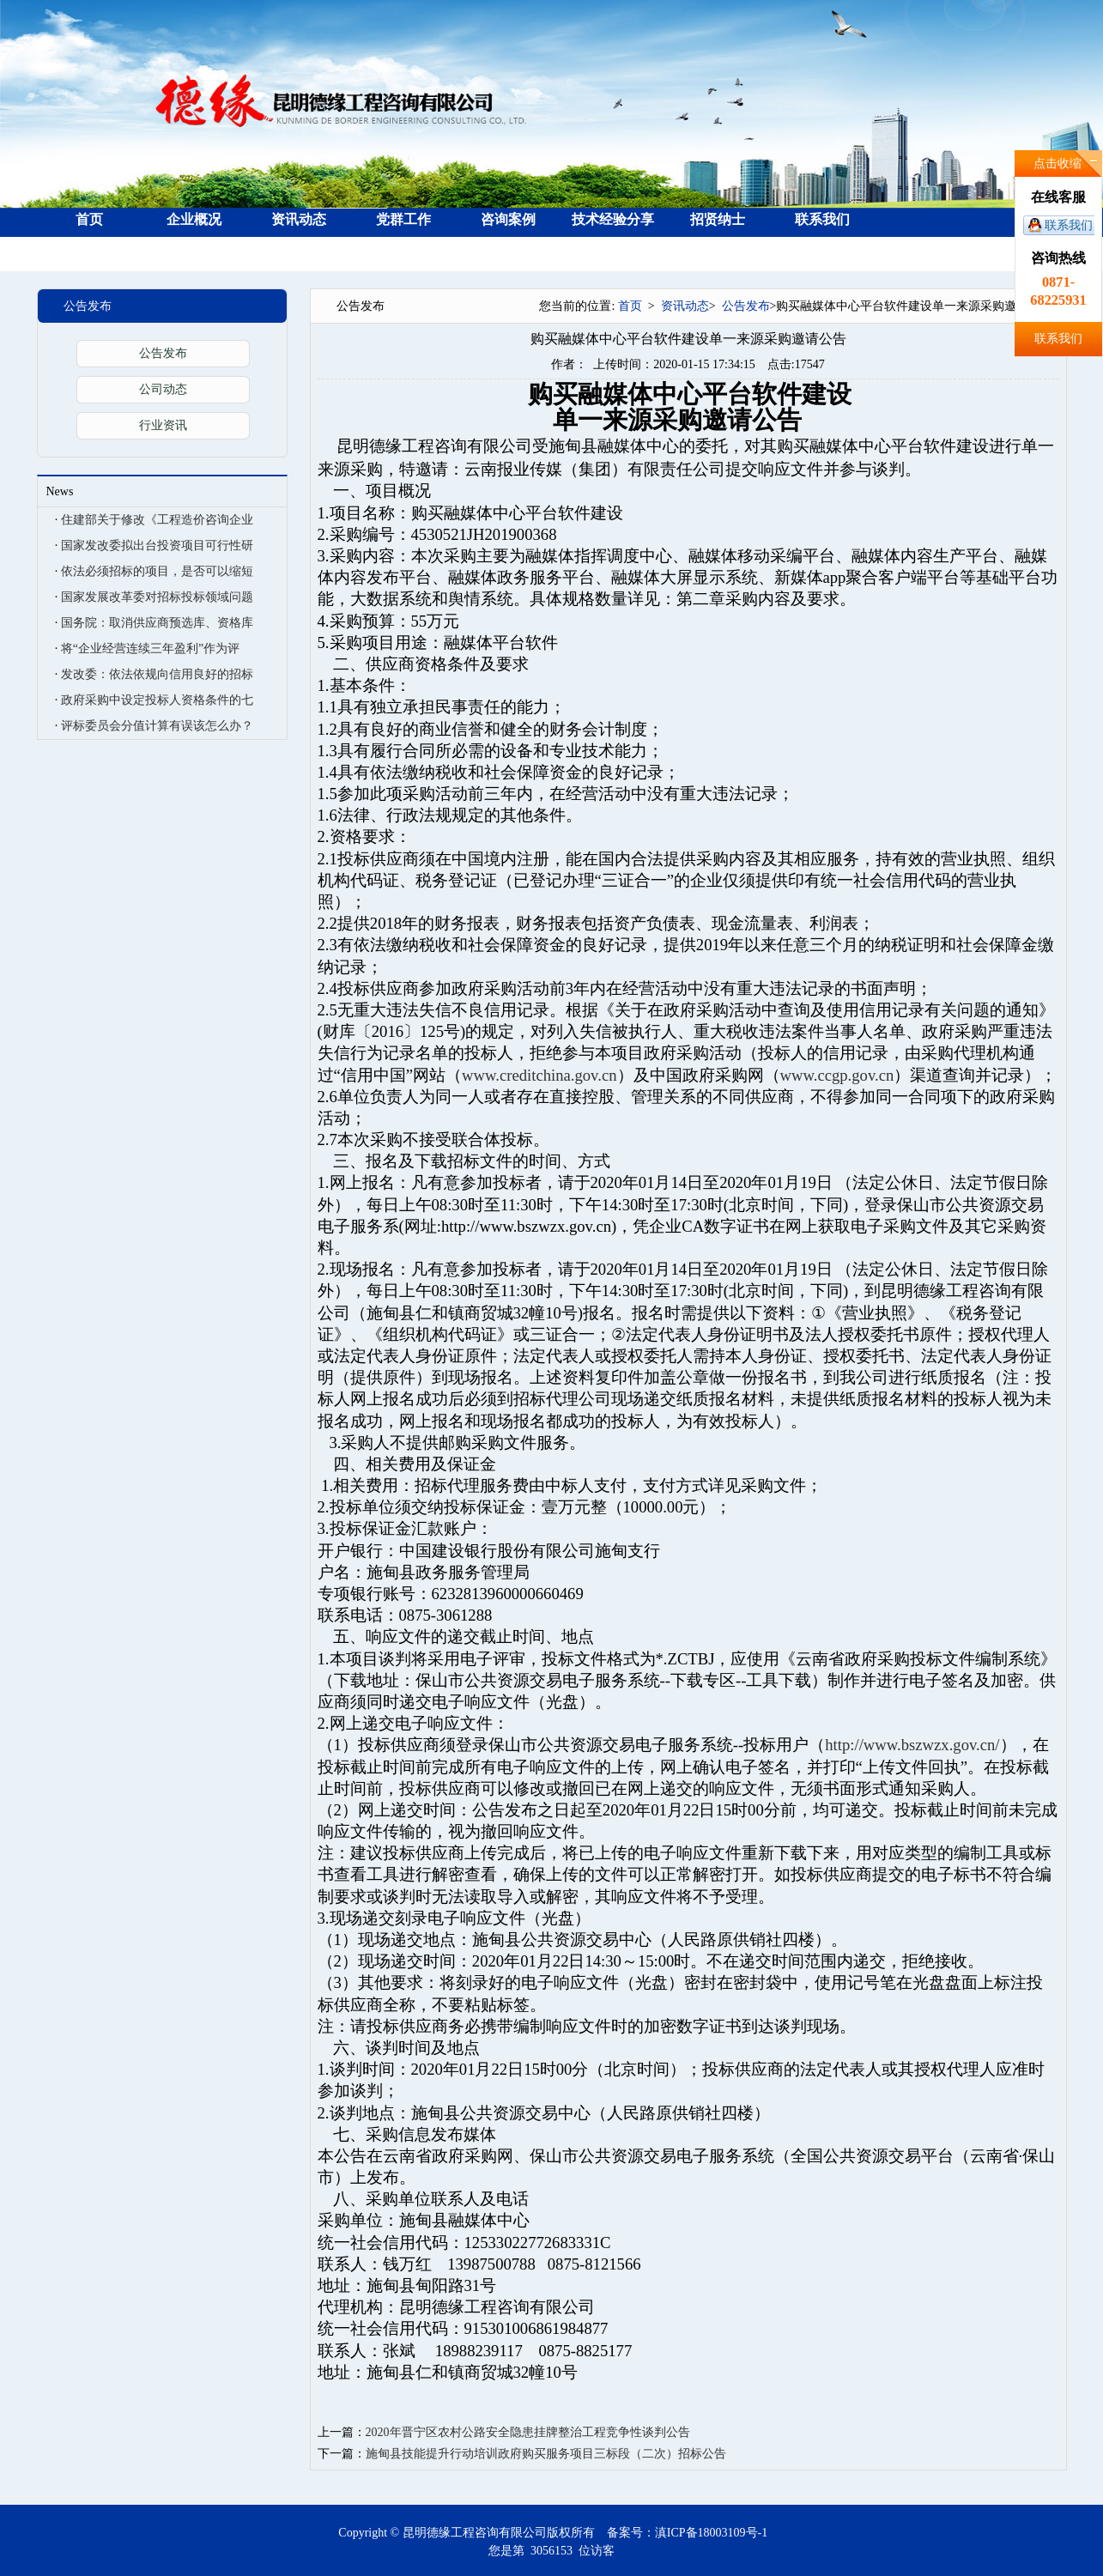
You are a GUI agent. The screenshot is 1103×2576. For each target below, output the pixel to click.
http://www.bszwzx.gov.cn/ (912, 1745)
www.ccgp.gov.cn (837, 1075)
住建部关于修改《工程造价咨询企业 (157, 519)
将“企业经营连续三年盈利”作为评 (150, 648)
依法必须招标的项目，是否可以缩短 (157, 571)
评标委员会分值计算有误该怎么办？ (157, 725)
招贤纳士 (717, 219)
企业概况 (194, 219)
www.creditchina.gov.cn (539, 1075)
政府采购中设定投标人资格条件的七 (157, 700)
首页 (89, 219)
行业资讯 (163, 425)
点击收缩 (1057, 163)
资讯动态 (298, 219)
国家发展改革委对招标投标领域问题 (157, 597)
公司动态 (163, 389)
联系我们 (1069, 225)
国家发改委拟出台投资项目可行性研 (157, 545)
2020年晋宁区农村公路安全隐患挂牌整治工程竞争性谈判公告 (528, 2432)
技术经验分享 (613, 219)
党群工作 (403, 219)
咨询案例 (508, 219)
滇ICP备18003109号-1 (711, 2532)
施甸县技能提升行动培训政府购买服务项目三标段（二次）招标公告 (546, 2453)
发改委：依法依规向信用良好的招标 (157, 674)
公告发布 (163, 353)
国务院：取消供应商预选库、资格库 (157, 622)
